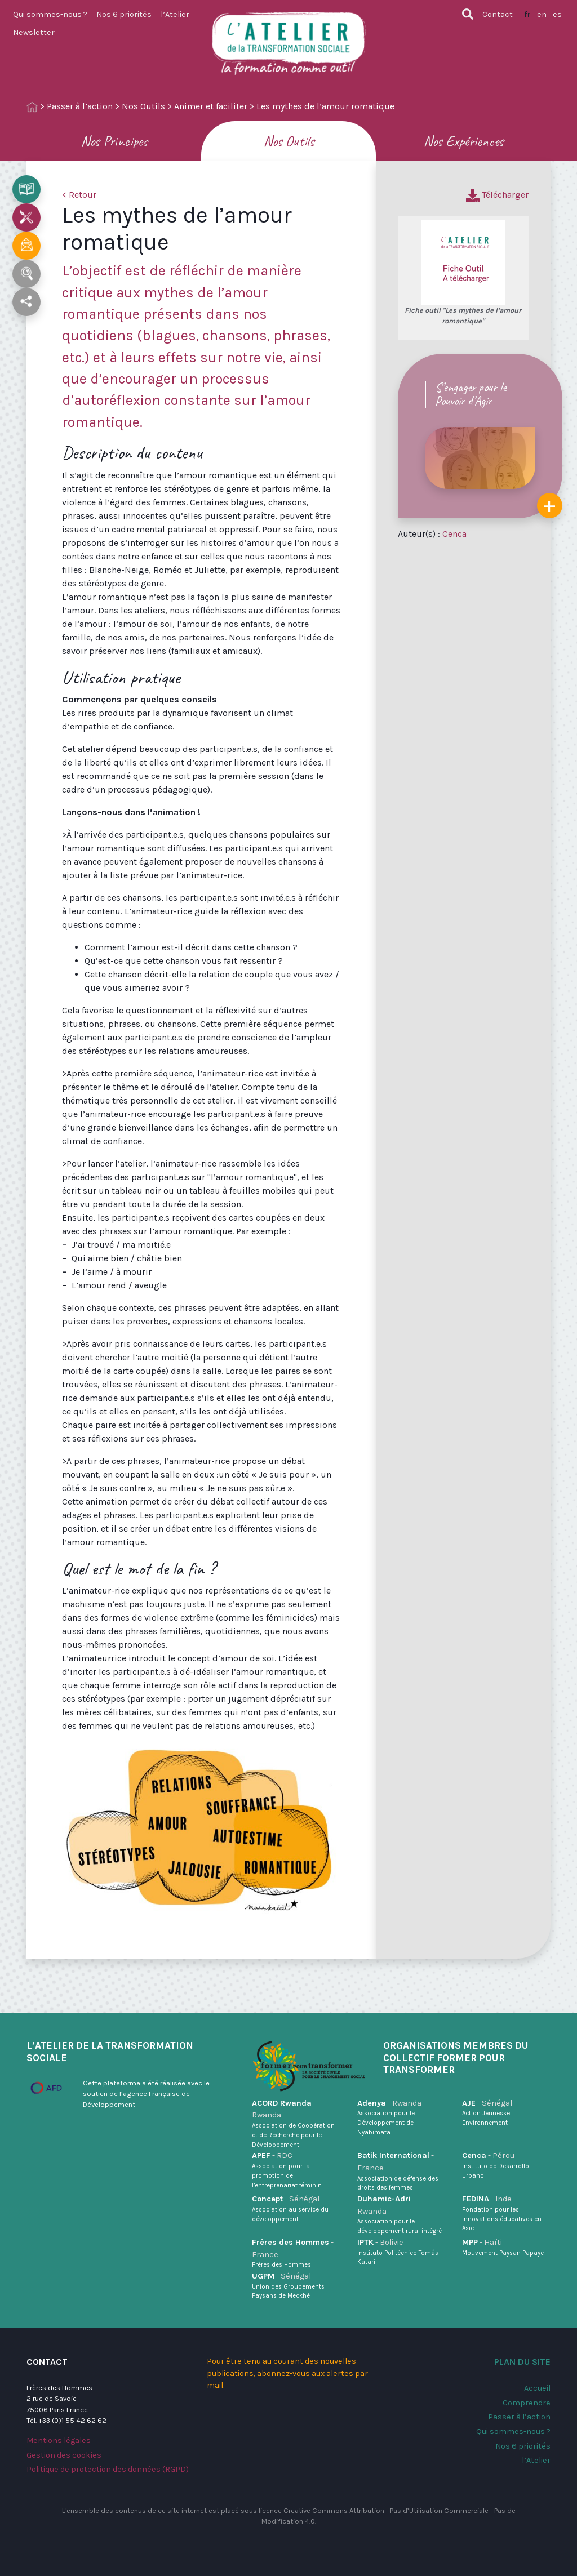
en (542, 14)
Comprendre (527, 2403)
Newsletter (34, 32)
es (557, 14)
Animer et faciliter (210, 106)
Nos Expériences (463, 141)
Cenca (454, 533)
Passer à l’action (80, 106)
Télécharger (497, 194)
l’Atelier (175, 14)
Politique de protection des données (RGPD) (107, 2469)
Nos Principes (114, 141)
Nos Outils (143, 106)
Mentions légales (58, 2440)
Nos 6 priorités (124, 14)
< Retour (79, 194)
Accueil (537, 2388)
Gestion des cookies (63, 2455)
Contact (497, 14)
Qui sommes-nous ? (50, 14)
